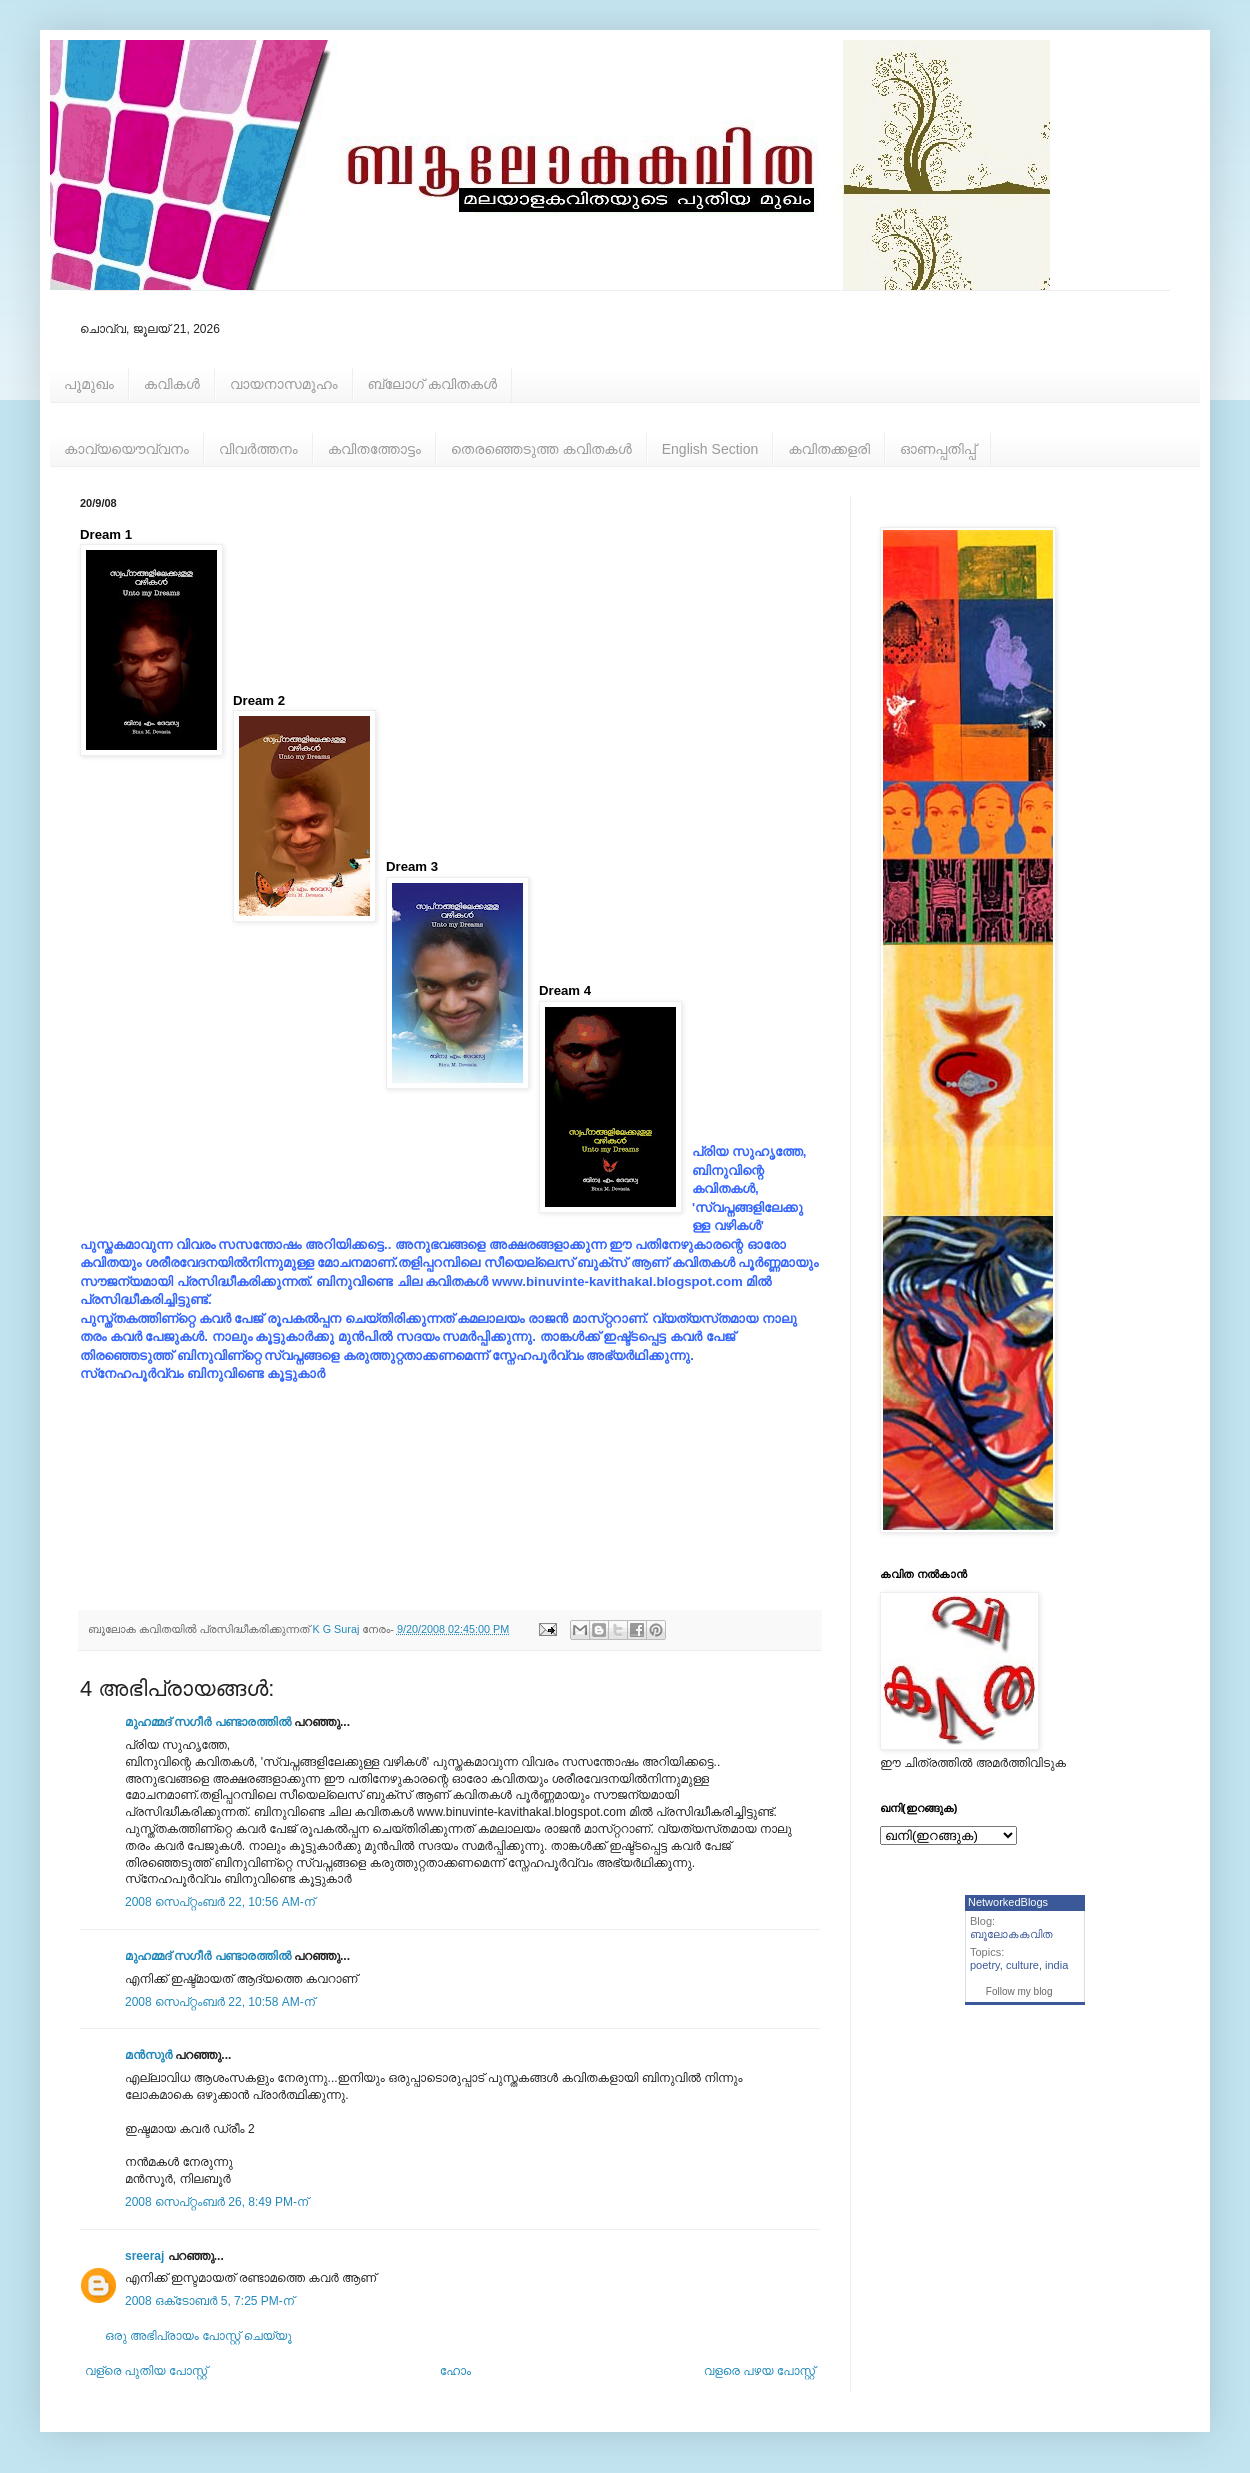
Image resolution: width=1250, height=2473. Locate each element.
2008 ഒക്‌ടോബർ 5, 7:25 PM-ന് (209, 2301)
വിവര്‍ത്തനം (258, 449)
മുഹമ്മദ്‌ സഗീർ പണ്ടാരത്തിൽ (208, 1722)
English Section (710, 449)
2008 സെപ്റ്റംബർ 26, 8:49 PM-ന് (216, 2202)
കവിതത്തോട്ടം (374, 449)
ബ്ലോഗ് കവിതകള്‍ (432, 384)
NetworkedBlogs (1008, 1902)
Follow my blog (1019, 1991)
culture (1022, 1965)
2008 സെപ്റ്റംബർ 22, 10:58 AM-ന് (220, 2002)
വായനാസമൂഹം (284, 384)
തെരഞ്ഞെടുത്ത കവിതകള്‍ (541, 449)
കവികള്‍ (172, 384)
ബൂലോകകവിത (1011, 1934)
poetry (985, 1965)
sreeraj (144, 2256)
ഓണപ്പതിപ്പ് (938, 449)
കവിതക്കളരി (829, 449)
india (1056, 1965)
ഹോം (455, 2371)
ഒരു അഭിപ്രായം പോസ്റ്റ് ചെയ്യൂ (198, 2336)
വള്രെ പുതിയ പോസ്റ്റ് (146, 2371)
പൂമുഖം (89, 384)
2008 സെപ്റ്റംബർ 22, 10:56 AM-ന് (220, 1902)
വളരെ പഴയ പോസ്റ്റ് (759, 2371)
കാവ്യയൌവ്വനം (126, 449)
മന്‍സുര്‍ (148, 2055)
